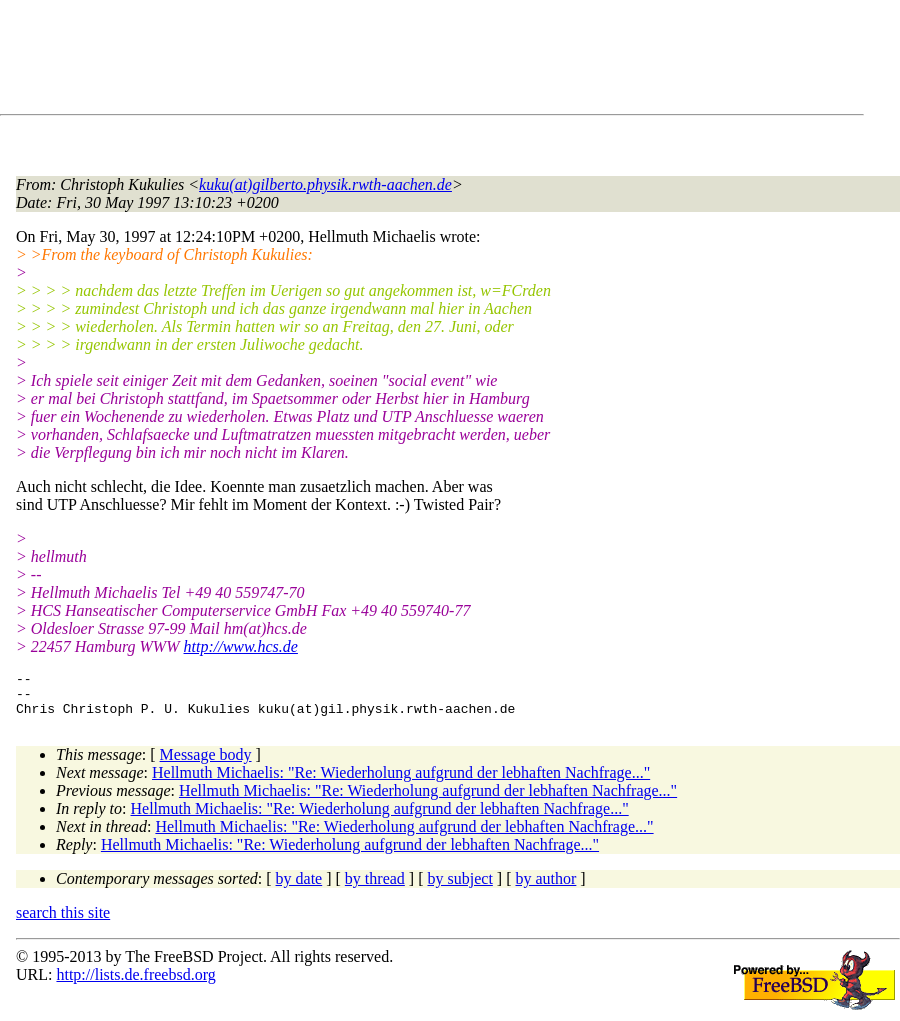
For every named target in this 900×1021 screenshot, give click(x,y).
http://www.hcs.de (241, 646)
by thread (375, 887)
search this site (63, 921)
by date (299, 887)
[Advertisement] (380, 61)
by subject (460, 887)
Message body (206, 763)
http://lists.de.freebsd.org (135, 983)
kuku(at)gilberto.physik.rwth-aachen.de (325, 184)
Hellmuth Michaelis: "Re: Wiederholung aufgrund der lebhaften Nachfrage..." (401, 781)
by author (545, 887)
